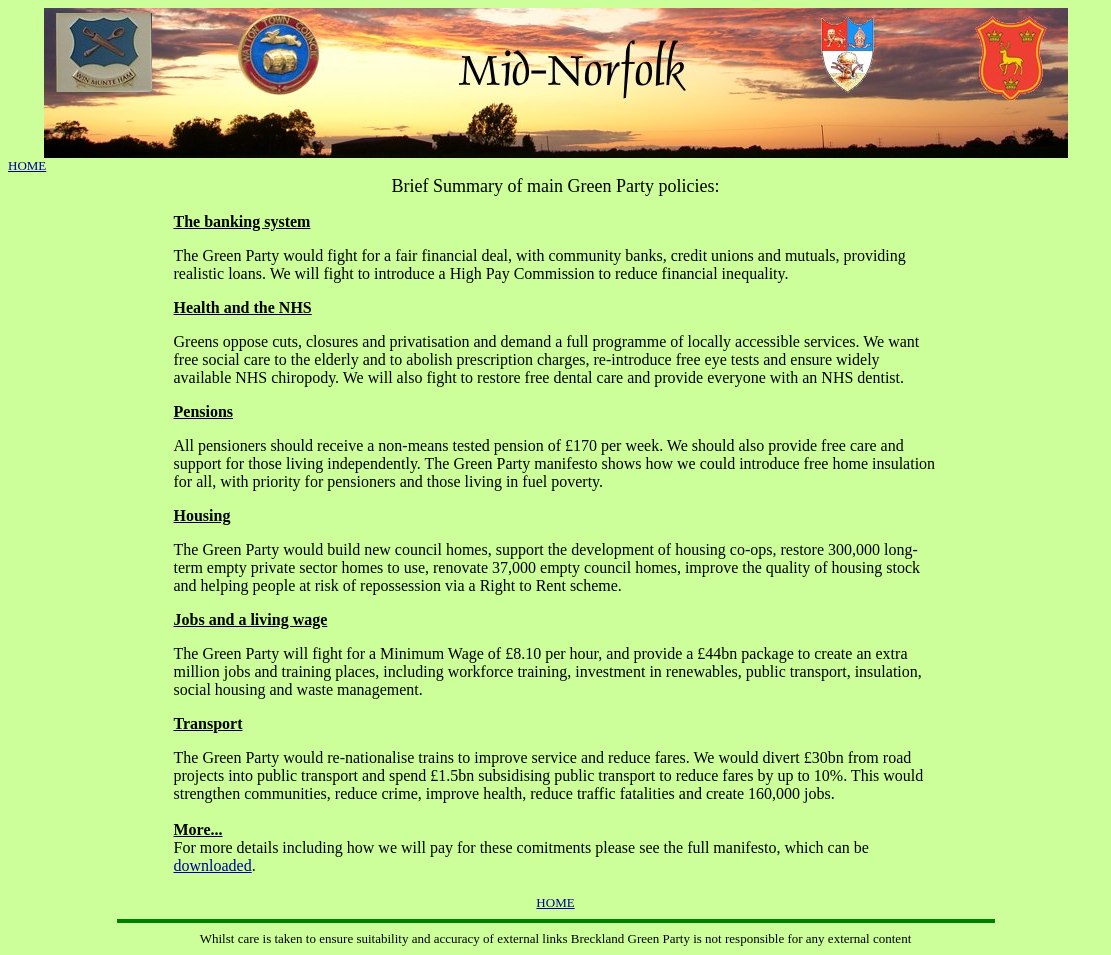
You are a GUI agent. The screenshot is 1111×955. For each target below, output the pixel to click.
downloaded (213, 865)
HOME (27, 165)
